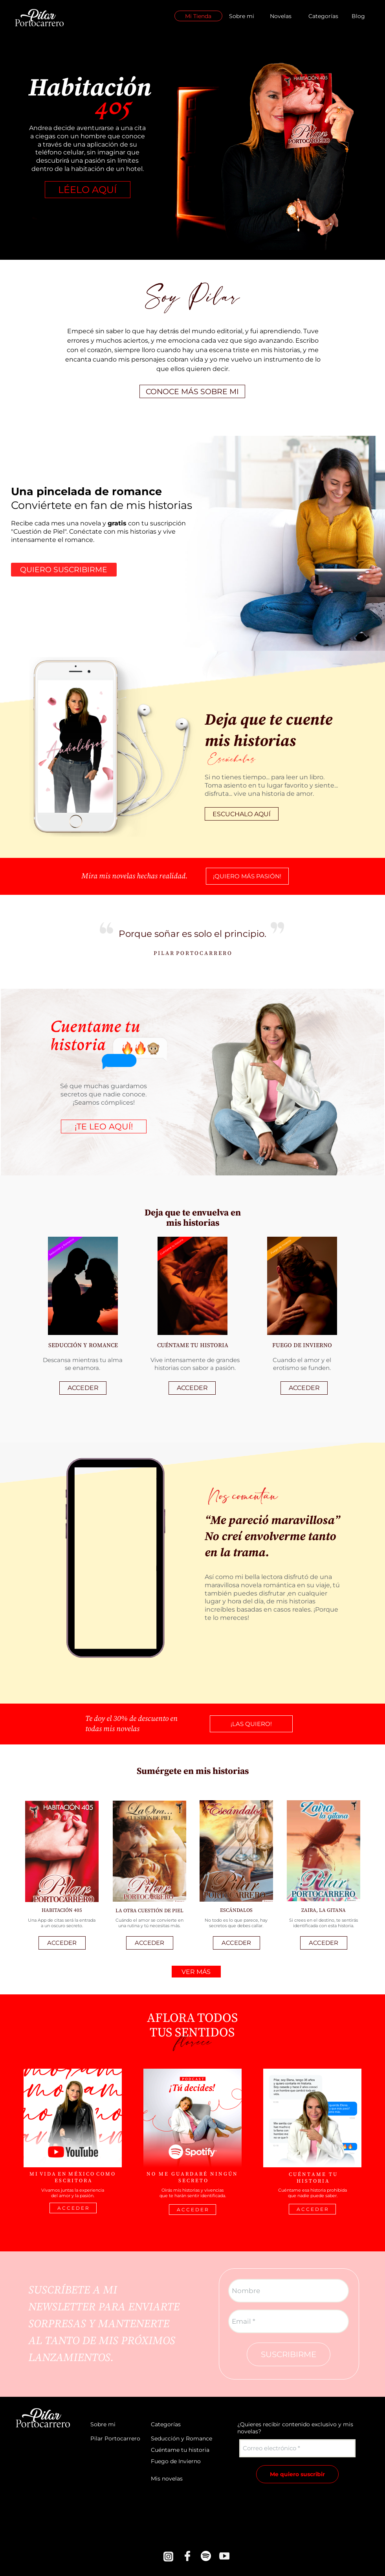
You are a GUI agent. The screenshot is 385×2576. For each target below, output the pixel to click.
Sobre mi (241, 16)
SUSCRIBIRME (288, 2354)
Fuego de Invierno (176, 2461)
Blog (358, 16)
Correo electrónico (269, 2448)
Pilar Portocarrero (115, 2438)
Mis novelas (167, 2478)
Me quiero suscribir (297, 2474)
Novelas (281, 16)
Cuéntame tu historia (180, 2449)
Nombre (246, 2291)
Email (241, 2321)
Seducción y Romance (181, 2438)
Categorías (323, 16)
